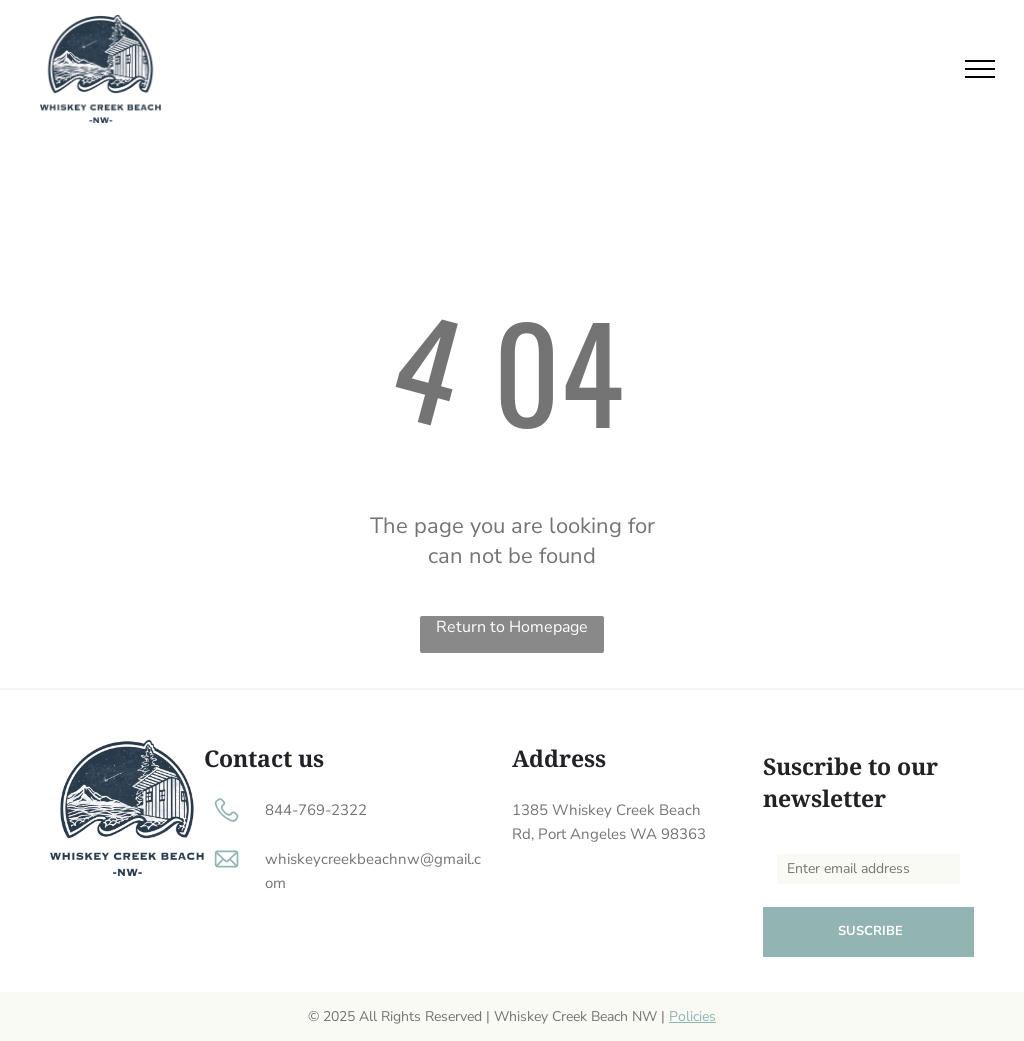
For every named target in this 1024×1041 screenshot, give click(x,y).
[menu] (980, 69)
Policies (692, 1016)
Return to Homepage (512, 627)
